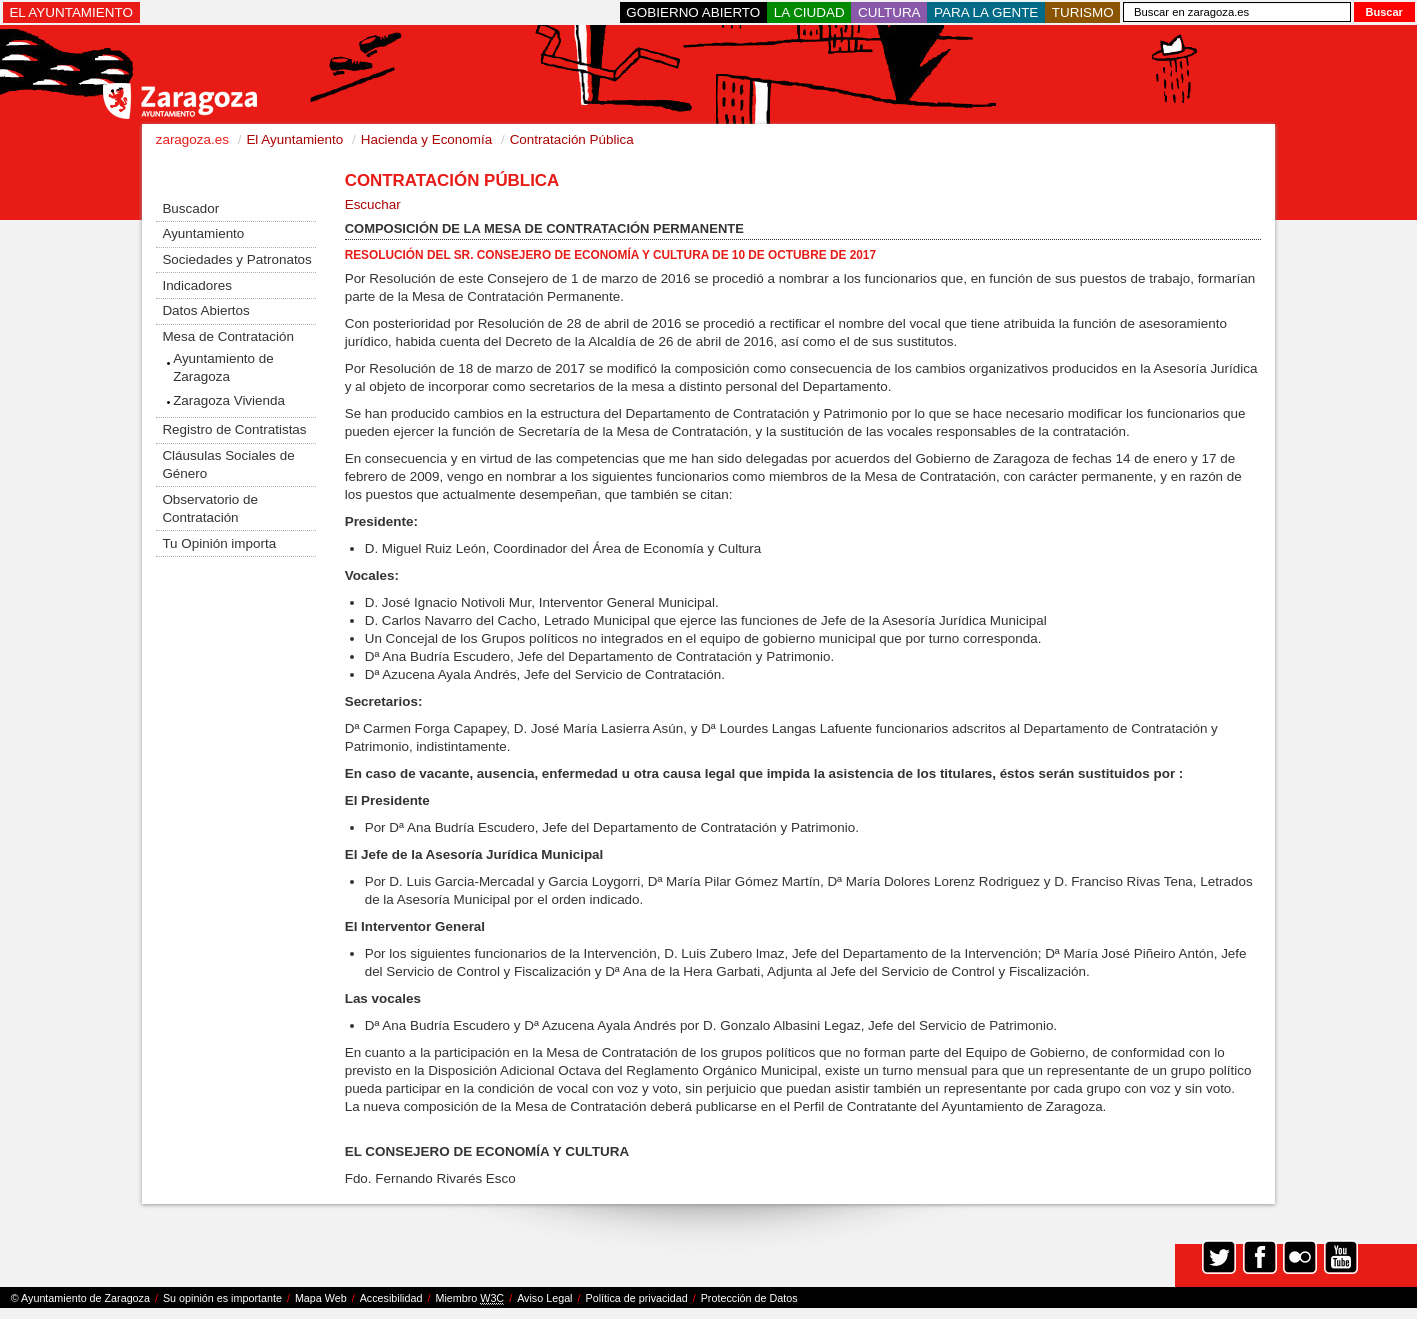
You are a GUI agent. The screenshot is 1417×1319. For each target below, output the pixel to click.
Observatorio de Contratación (210, 508)
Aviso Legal (544, 1298)
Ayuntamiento (203, 233)
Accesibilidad (391, 1298)
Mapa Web (321, 1298)
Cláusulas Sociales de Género (228, 464)
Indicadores (196, 285)
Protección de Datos (749, 1298)
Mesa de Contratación (227, 336)
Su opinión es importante (222, 1298)
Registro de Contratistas (234, 429)
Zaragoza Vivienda (229, 400)
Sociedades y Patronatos (236, 259)
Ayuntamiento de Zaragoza (223, 367)
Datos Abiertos (205, 310)
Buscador (190, 208)
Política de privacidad (637, 1298)
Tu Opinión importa (219, 543)
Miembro (469, 1298)
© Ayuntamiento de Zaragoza (80, 1298)
